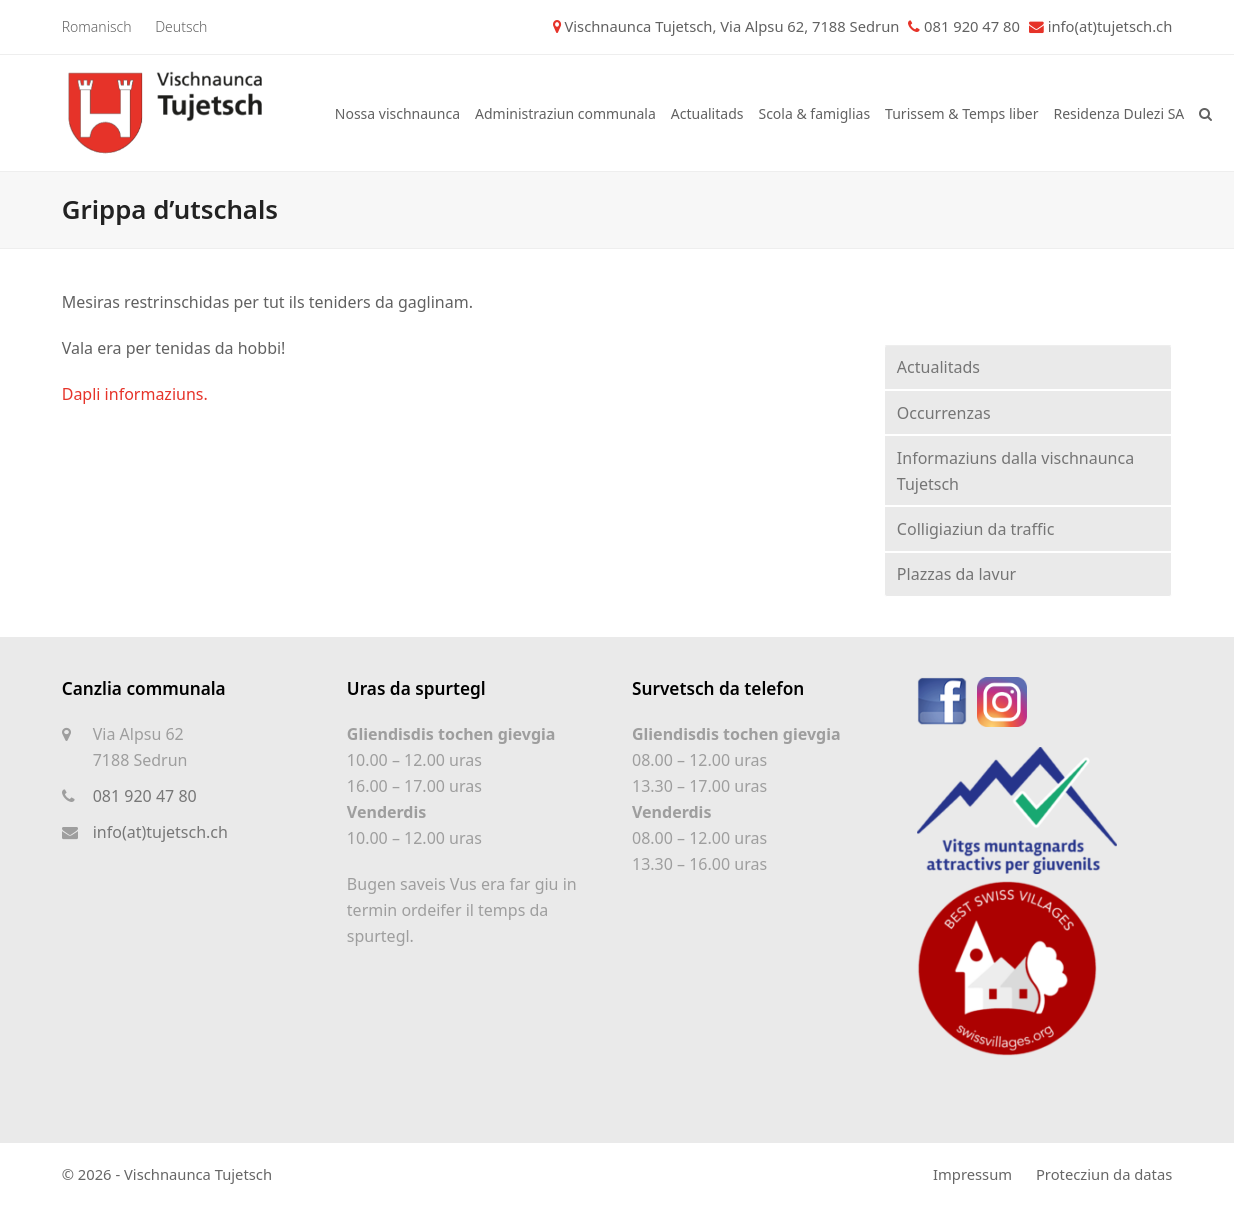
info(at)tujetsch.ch (1110, 26)
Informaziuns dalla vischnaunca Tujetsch (1015, 471)
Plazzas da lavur (956, 574)
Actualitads (938, 367)
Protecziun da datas (1104, 1174)
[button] (1205, 113)
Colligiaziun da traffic (976, 529)
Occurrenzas (944, 413)
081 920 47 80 (145, 796)
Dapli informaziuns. (135, 394)
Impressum (972, 1174)
